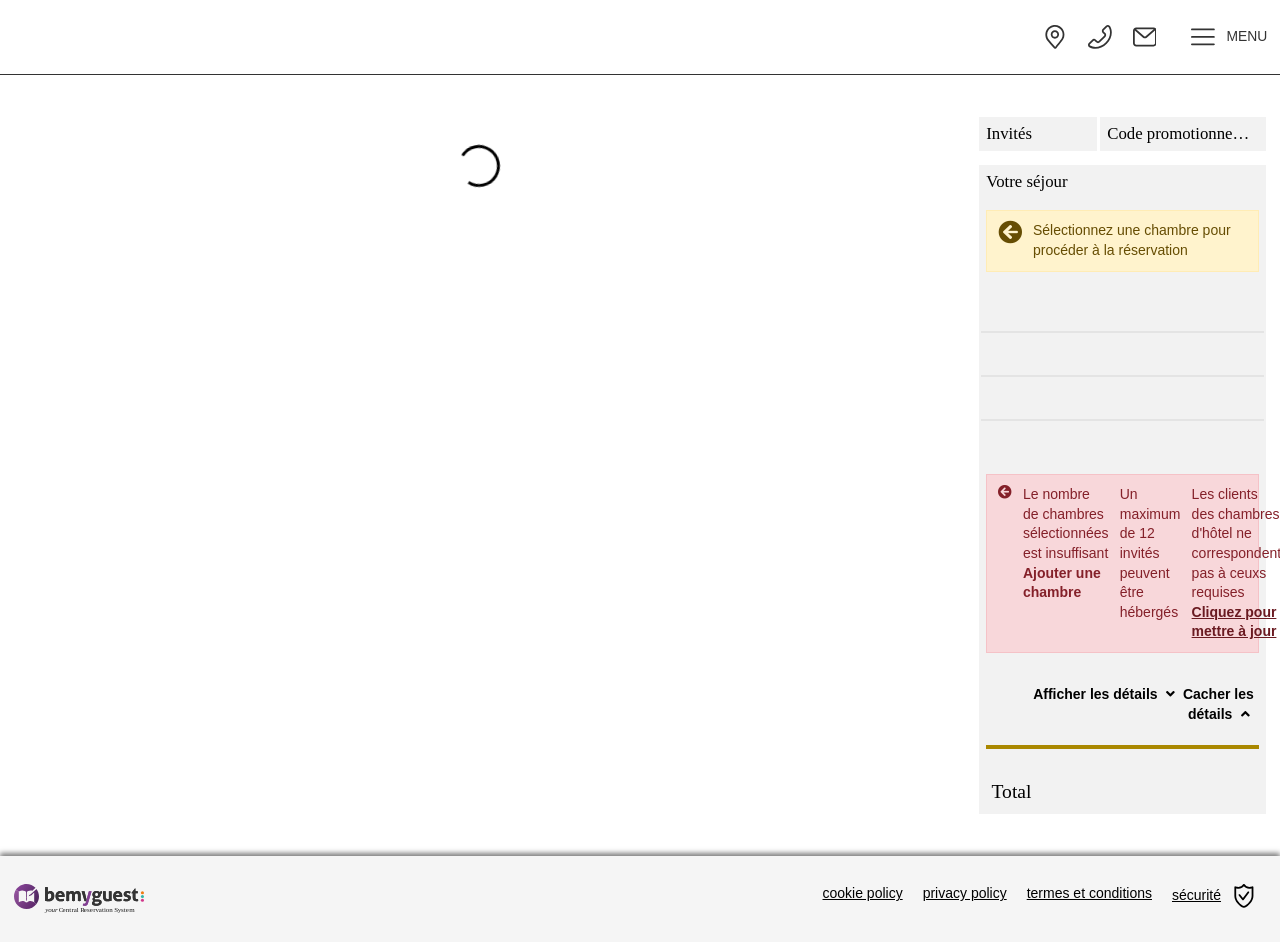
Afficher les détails (1106, 694)
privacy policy (965, 893)
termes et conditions (1089, 893)
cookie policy (863, 893)
